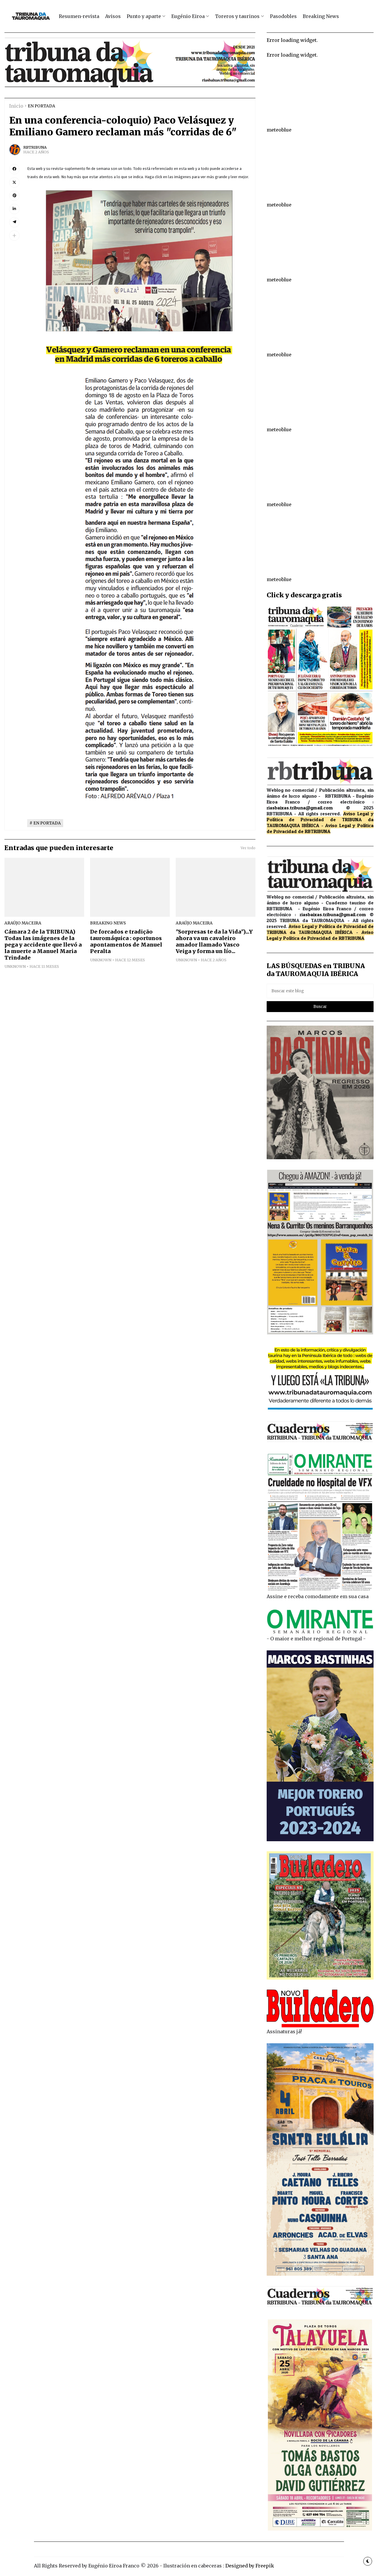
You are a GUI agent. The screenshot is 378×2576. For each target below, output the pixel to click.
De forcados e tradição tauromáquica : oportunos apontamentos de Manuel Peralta (126, 942)
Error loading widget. (292, 40)
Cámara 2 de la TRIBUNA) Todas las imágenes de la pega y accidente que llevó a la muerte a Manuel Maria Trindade (43, 945)
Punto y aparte (144, 16)
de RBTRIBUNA (314, 831)
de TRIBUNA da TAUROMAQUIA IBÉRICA (320, 929)
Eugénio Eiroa (188, 16)
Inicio (16, 106)
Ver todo (248, 848)
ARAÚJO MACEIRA (22, 923)
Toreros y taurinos (237, 16)
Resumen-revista (79, 16)
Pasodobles (283, 16)
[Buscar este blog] (320, 991)
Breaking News (321, 16)
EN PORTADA (41, 106)
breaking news (108, 923)
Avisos (113, 16)
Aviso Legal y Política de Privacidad (320, 816)
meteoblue (279, 130)
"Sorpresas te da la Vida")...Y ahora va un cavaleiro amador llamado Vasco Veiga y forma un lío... (214, 942)
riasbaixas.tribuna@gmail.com (300, 808)
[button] (14, 235)
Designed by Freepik (249, 2566)
